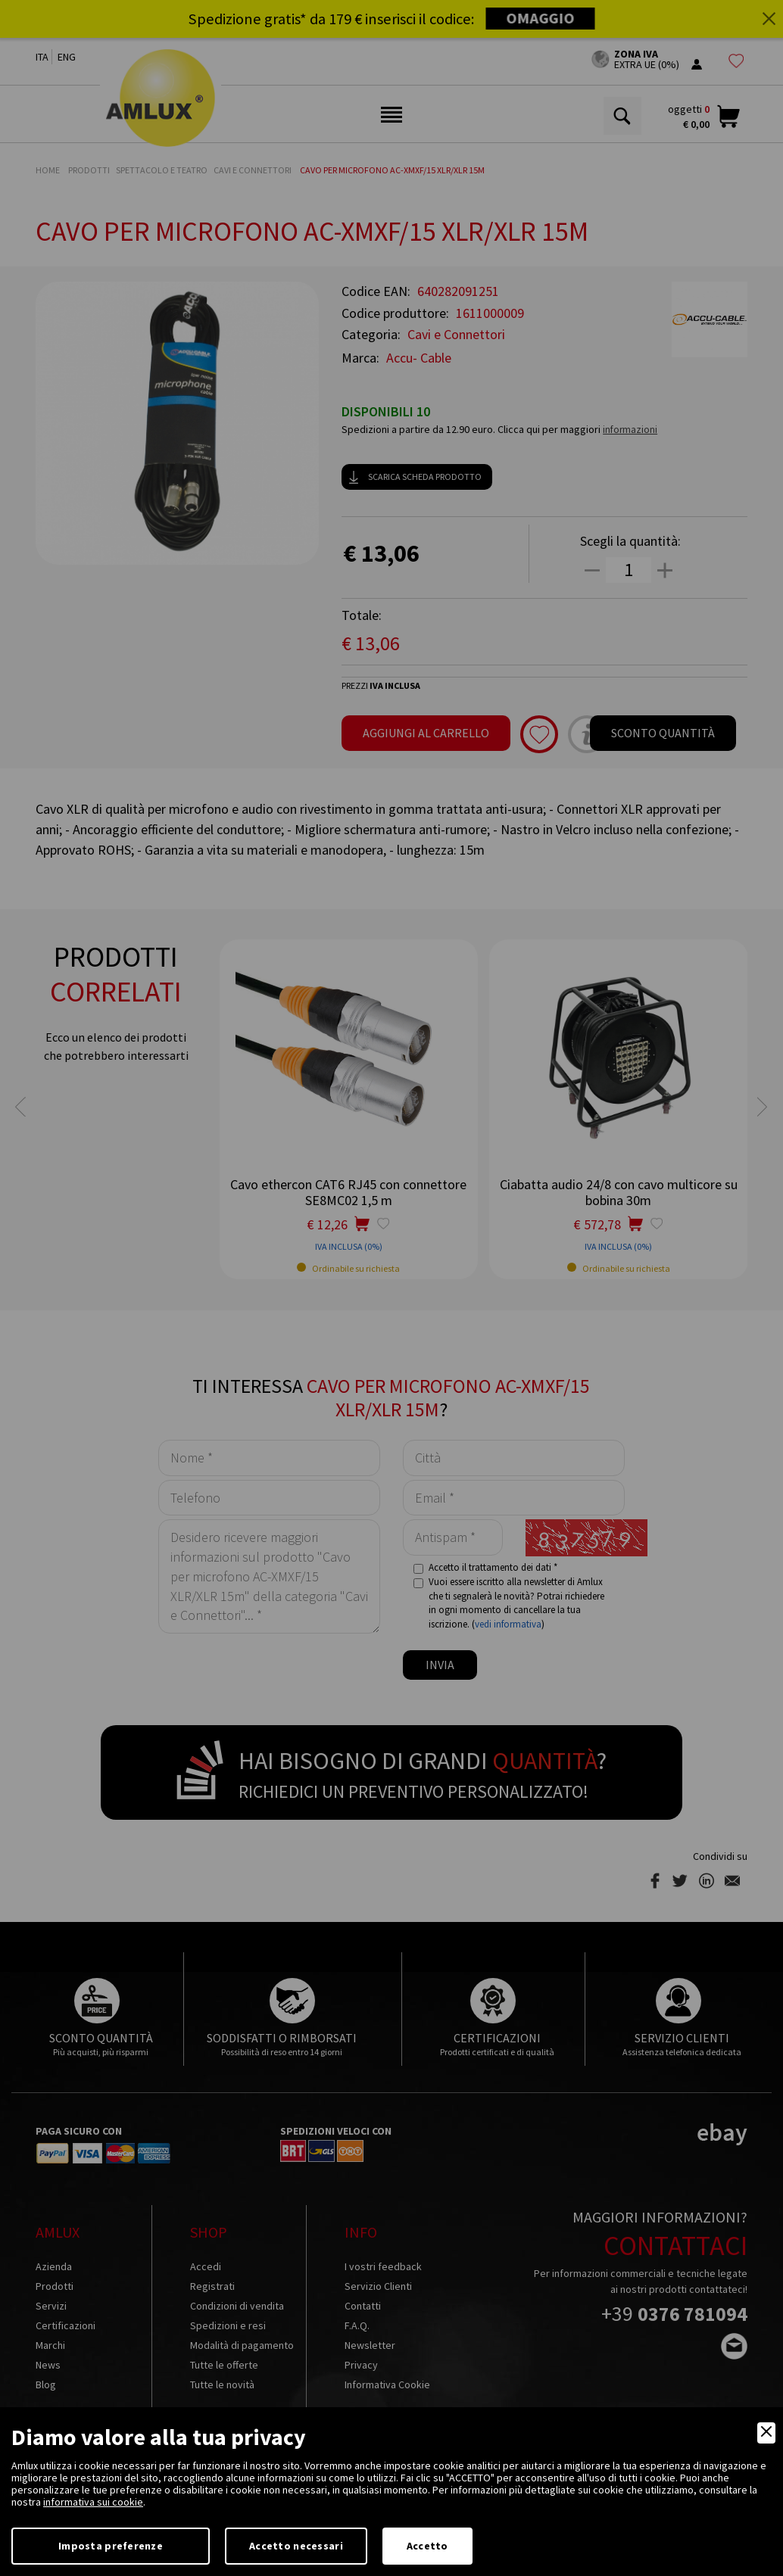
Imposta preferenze (110, 2546)
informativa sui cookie (93, 2502)
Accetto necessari (296, 2546)
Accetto (427, 2546)
